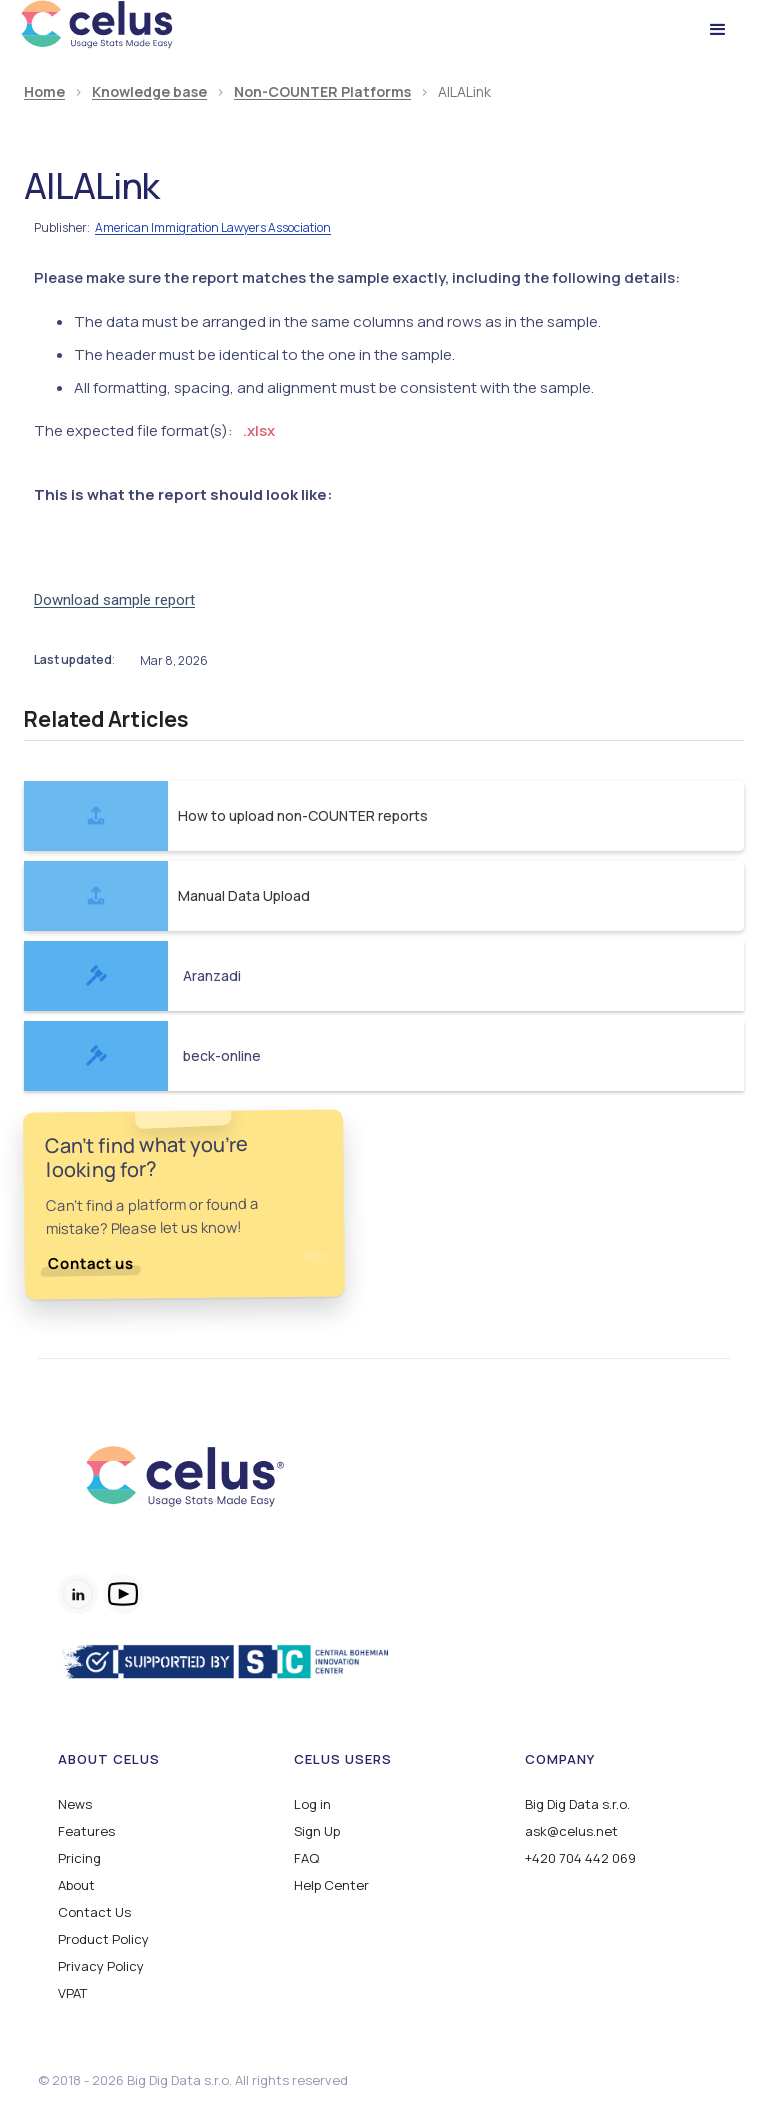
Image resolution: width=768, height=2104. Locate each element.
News (75, 1804)
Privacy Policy (101, 1966)
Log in (312, 1804)
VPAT (72, 1993)
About (76, 1885)
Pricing (79, 1858)
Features (86, 1831)
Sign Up (317, 1831)
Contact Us (94, 1912)
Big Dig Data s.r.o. (577, 1804)
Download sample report (114, 600)
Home (44, 92)
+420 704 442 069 (580, 1858)
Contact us (90, 1263)
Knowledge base (149, 92)
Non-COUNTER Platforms (322, 92)
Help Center (331, 1885)
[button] (718, 30)
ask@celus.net (571, 1831)
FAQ (306, 1858)
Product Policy (103, 1939)
